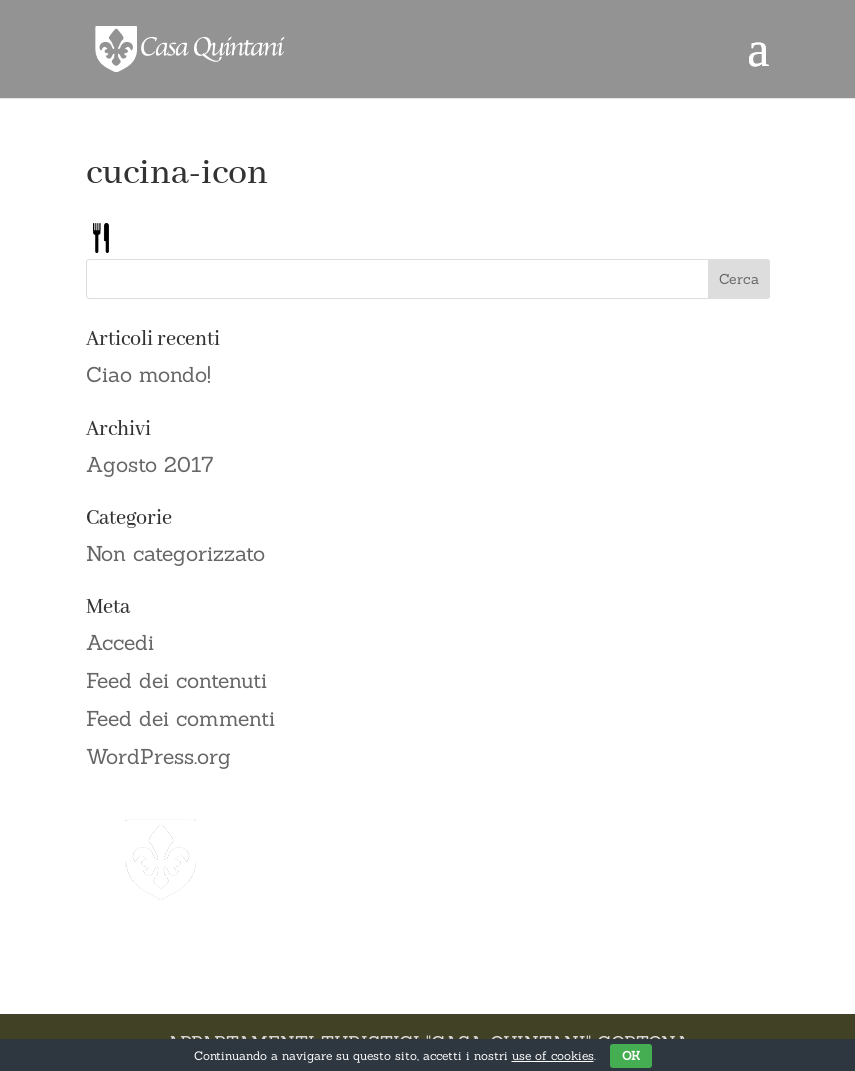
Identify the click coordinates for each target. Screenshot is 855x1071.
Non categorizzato (175, 553)
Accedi (120, 642)
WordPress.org (158, 756)
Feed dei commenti (180, 718)
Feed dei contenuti (176, 680)
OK (631, 1055)
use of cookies (553, 1055)
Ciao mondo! (148, 374)
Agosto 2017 (150, 464)
